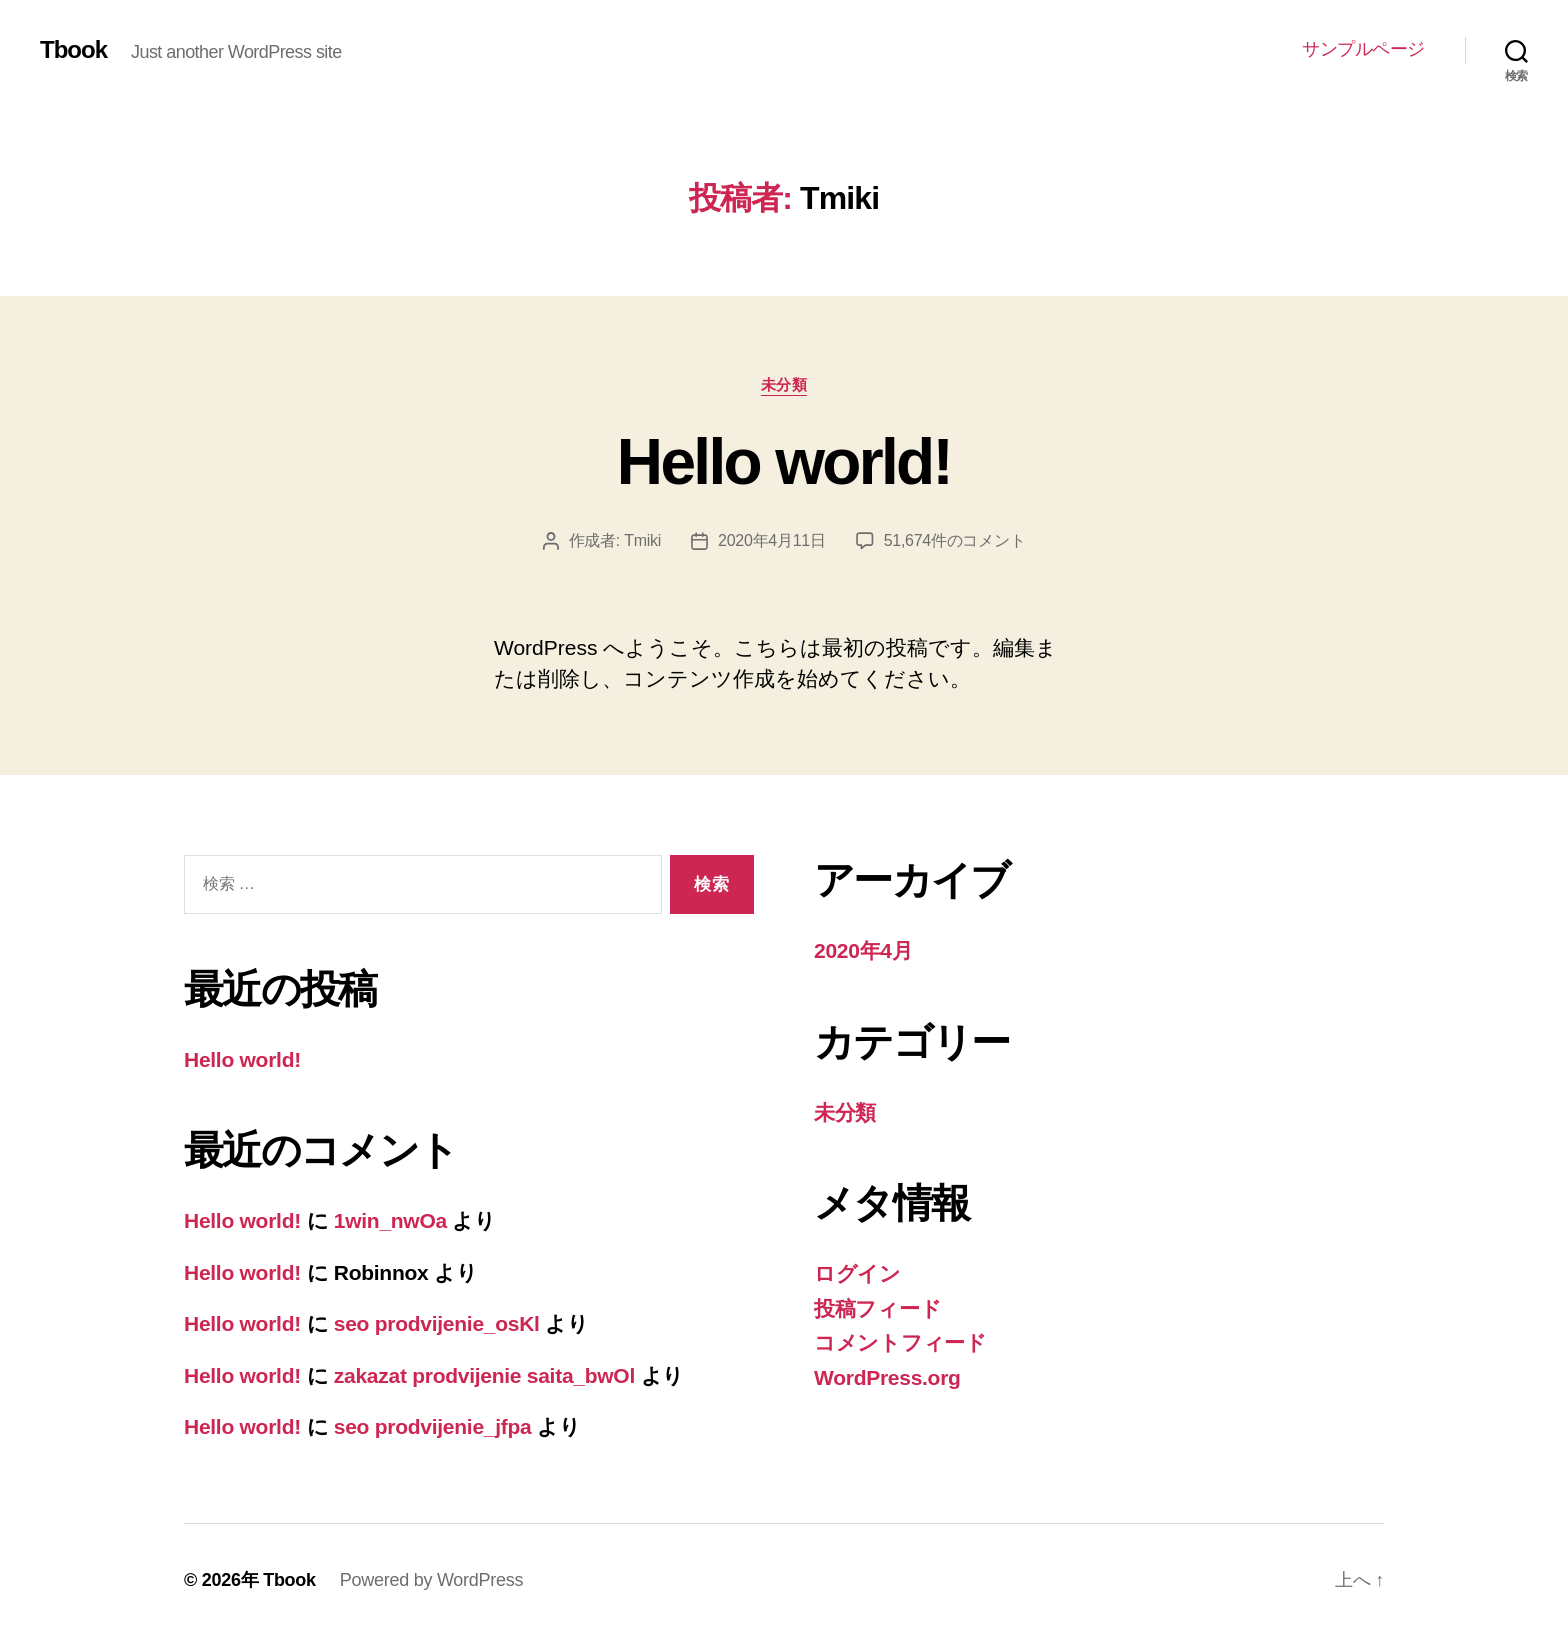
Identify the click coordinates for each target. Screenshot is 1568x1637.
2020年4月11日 (772, 540)
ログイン (857, 1273)
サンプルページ (1363, 49)
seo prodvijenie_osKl (437, 1323)
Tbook (73, 50)
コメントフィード (900, 1342)
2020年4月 (863, 950)
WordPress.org (887, 1377)
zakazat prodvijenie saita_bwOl (484, 1375)
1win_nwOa (390, 1220)
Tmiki (642, 540)
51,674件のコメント (955, 540)
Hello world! (784, 462)
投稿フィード (877, 1308)
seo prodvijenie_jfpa (433, 1426)
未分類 (784, 384)
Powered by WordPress (431, 1580)
